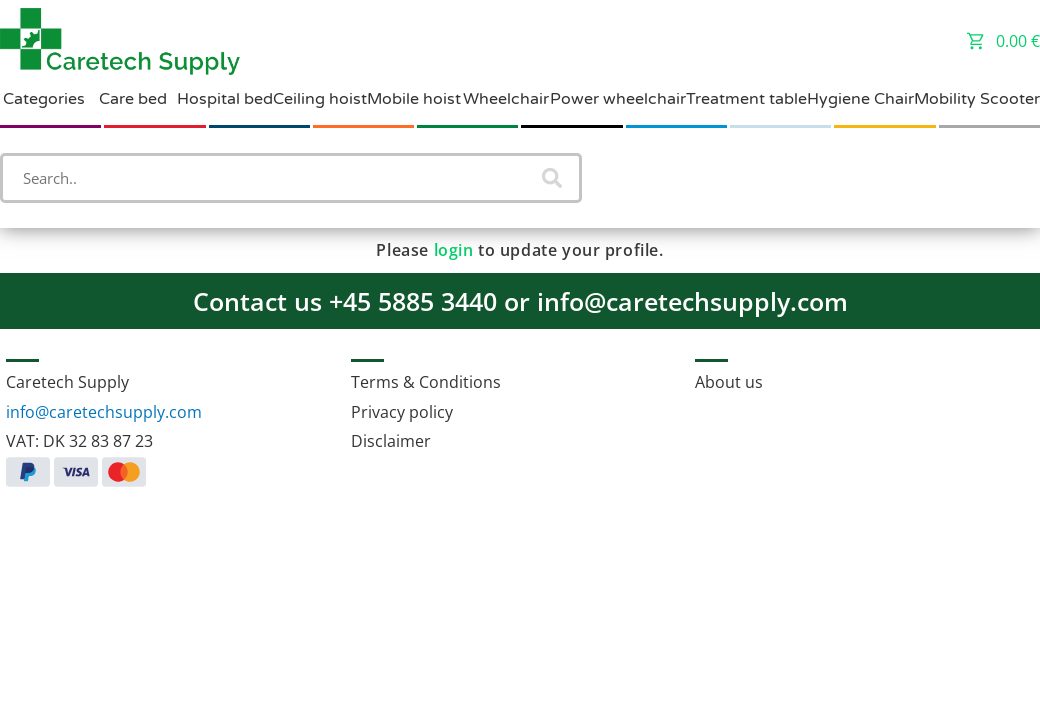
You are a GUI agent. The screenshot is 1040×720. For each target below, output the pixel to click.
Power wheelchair (618, 99)
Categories (44, 99)
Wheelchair (506, 99)
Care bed (133, 99)
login (454, 250)
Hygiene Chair (860, 99)
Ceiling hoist (320, 99)
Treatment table (746, 99)
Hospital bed (225, 99)
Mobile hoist (414, 99)
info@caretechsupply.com (104, 412)
